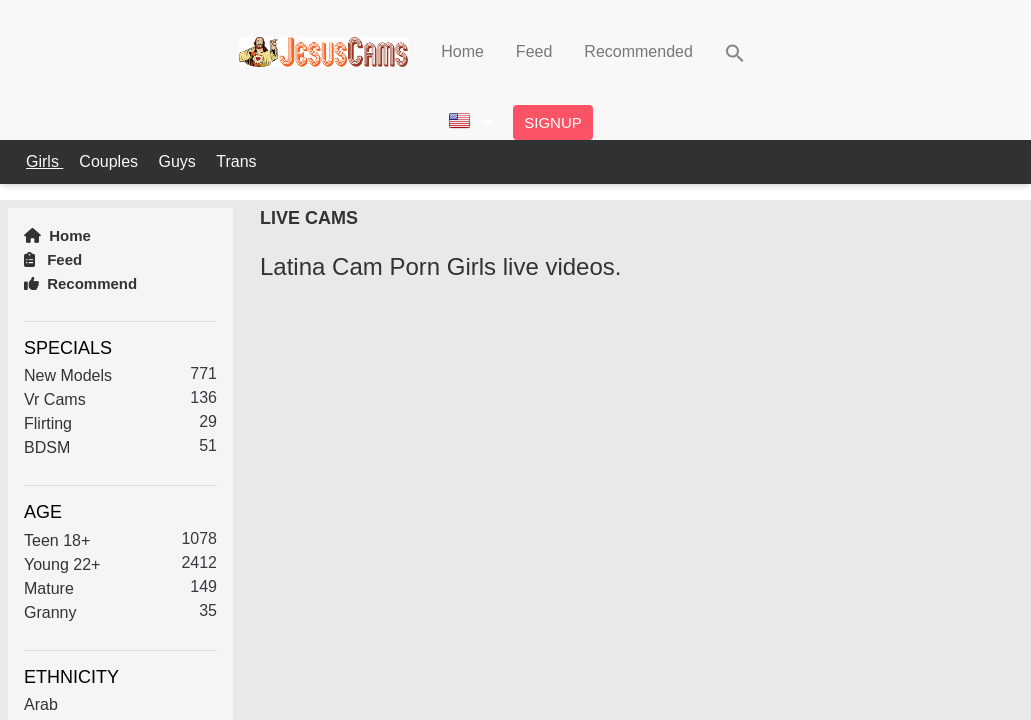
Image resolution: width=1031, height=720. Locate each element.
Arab (41, 704)
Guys (179, 161)
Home (462, 51)
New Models (68, 375)
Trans (236, 161)
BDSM (47, 447)
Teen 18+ (57, 540)
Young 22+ (62, 564)
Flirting (48, 423)
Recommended (638, 51)
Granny (50, 612)
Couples (110, 161)
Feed (534, 51)
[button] (735, 51)
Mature (49, 588)
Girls (44, 161)
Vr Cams (55, 399)
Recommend (80, 283)
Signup (553, 122)
